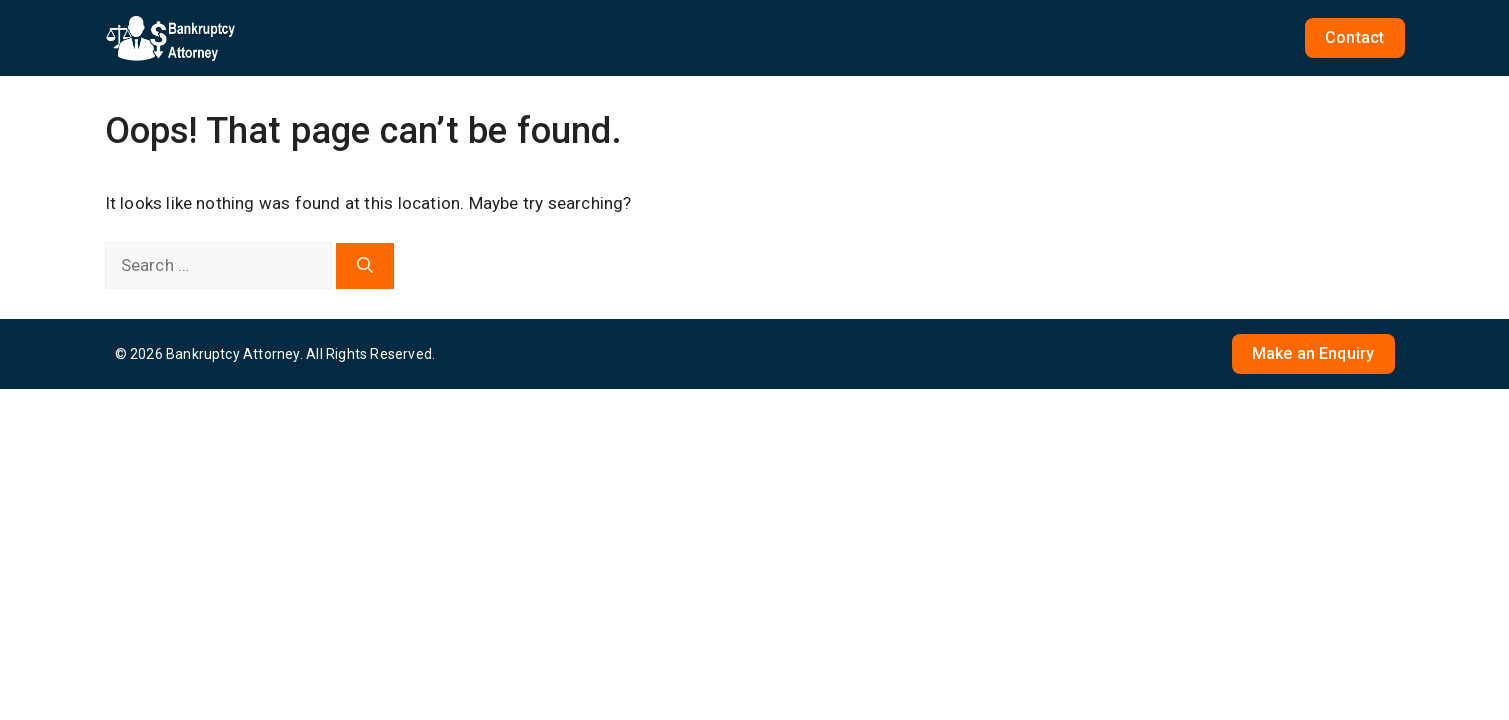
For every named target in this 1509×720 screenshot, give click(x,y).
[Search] (365, 266)
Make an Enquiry (1313, 353)
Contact (1354, 37)
